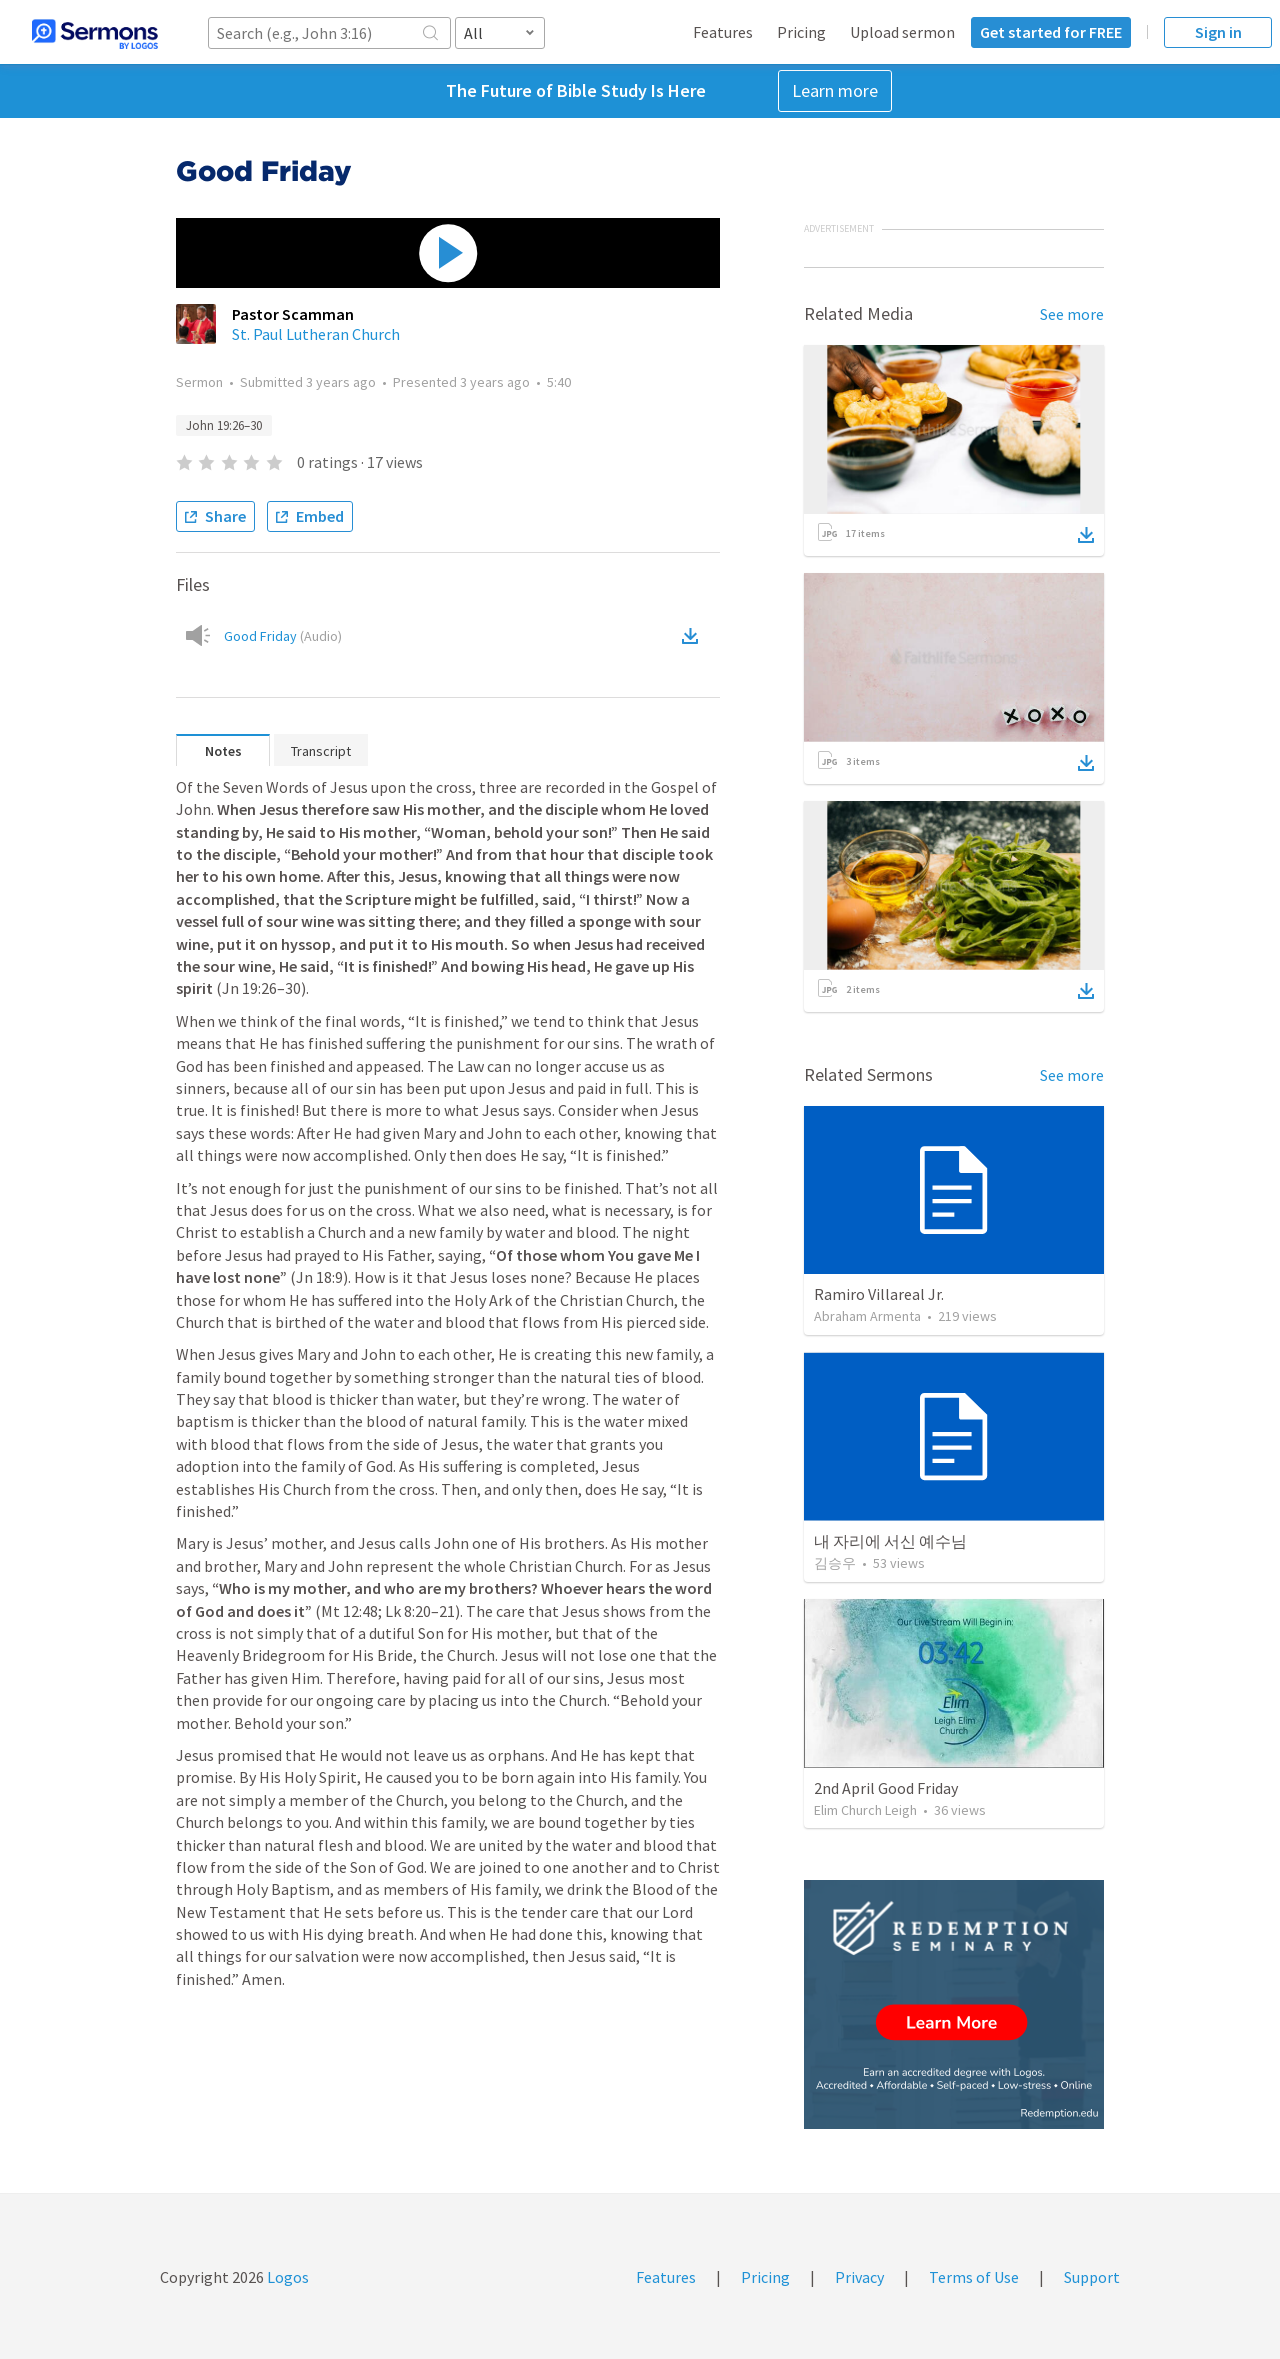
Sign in (1218, 32)
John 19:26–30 (224, 425)
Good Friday (283, 636)
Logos (286, 2277)
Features (723, 32)
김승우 (835, 1563)
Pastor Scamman (293, 314)
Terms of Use (974, 2277)
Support (1092, 2277)
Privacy (859, 2277)
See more (1072, 314)
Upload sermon (902, 32)
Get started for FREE (1051, 32)
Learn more (835, 90)
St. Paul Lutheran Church (316, 334)
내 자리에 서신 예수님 (890, 1541)
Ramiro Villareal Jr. (879, 1294)
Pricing (801, 32)
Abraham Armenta (867, 1316)
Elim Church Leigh (865, 1810)
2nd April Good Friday (886, 1788)
